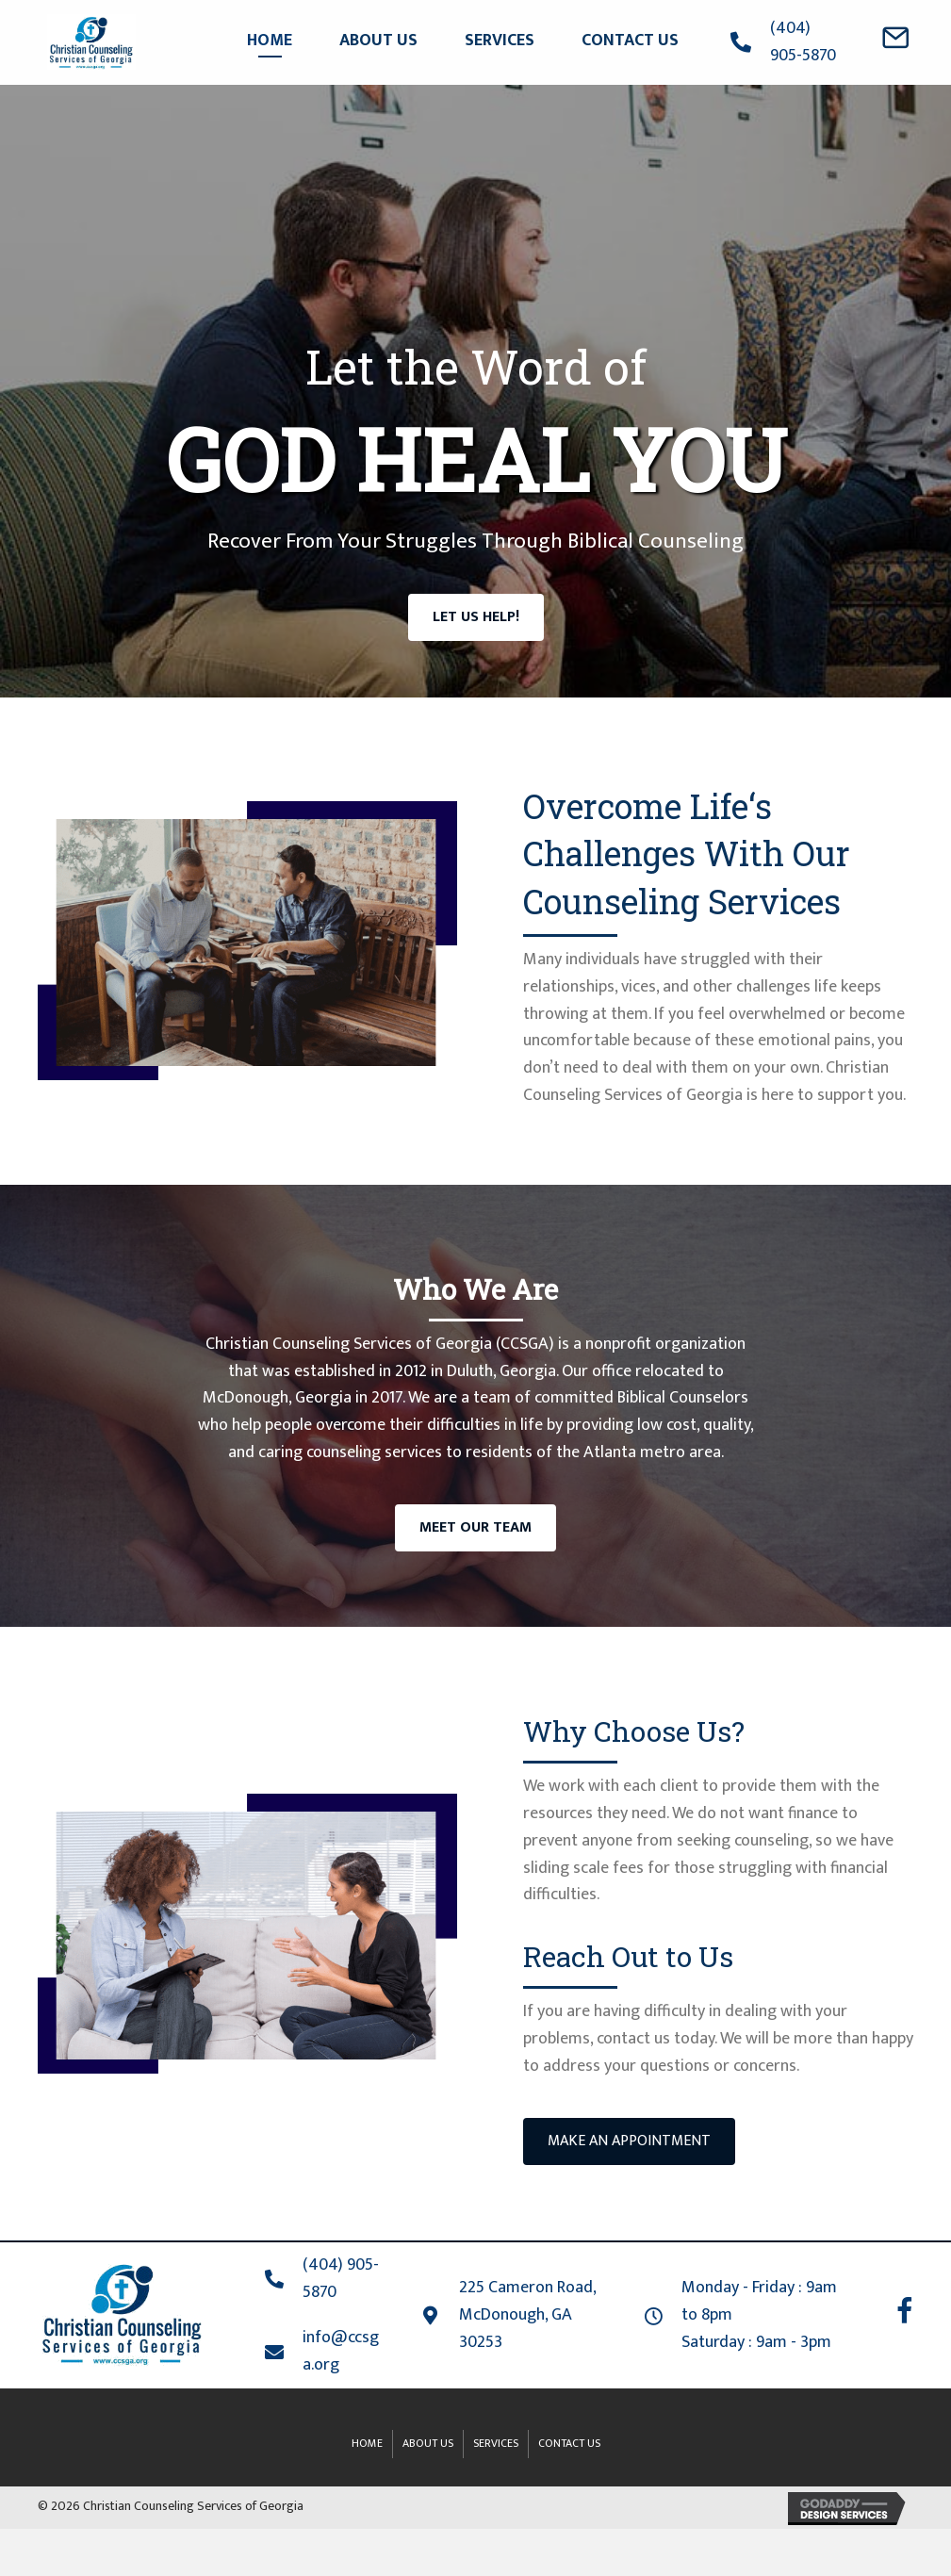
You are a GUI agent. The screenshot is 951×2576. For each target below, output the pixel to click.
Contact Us (569, 2443)
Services (495, 2443)
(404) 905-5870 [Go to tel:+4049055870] (803, 42)
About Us (427, 2443)
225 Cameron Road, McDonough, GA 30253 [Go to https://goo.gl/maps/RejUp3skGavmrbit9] (527, 2314)
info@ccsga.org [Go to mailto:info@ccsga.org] (341, 2351)
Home (367, 2443)
